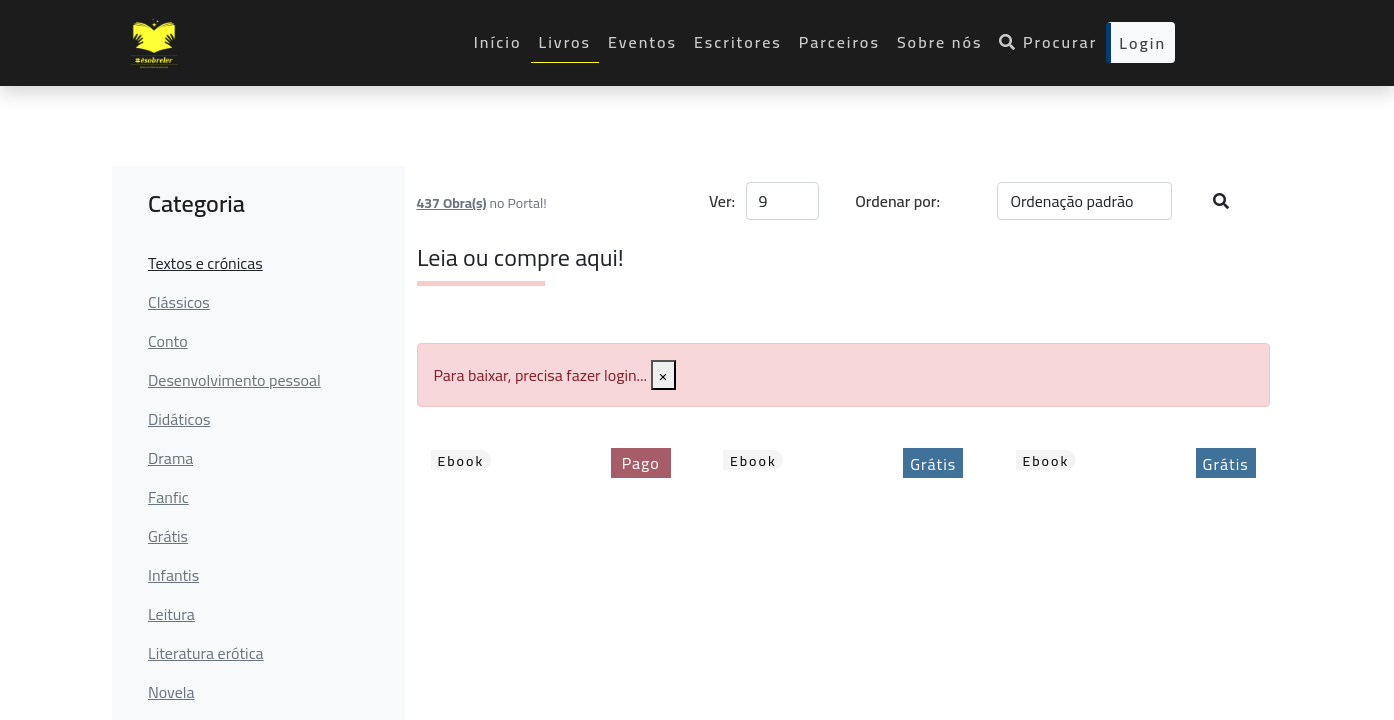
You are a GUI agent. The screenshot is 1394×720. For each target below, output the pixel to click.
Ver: (721, 201)
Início (498, 42)
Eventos (642, 42)
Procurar (1048, 42)
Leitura (171, 614)
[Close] (663, 375)
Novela (171, 692)
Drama (170, 458)
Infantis (173, 575)
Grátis (168, 536)
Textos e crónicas (205, 263)
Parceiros (839, 42)
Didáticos (179, 419)
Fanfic (168, 497)
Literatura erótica (206, 653)
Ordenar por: (897, 201)
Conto (168, 341)
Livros (565, 42)
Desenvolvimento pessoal (234, 380)
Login (1142, 43)
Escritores (738, 42)
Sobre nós (940, 42)
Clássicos (179, 302)
